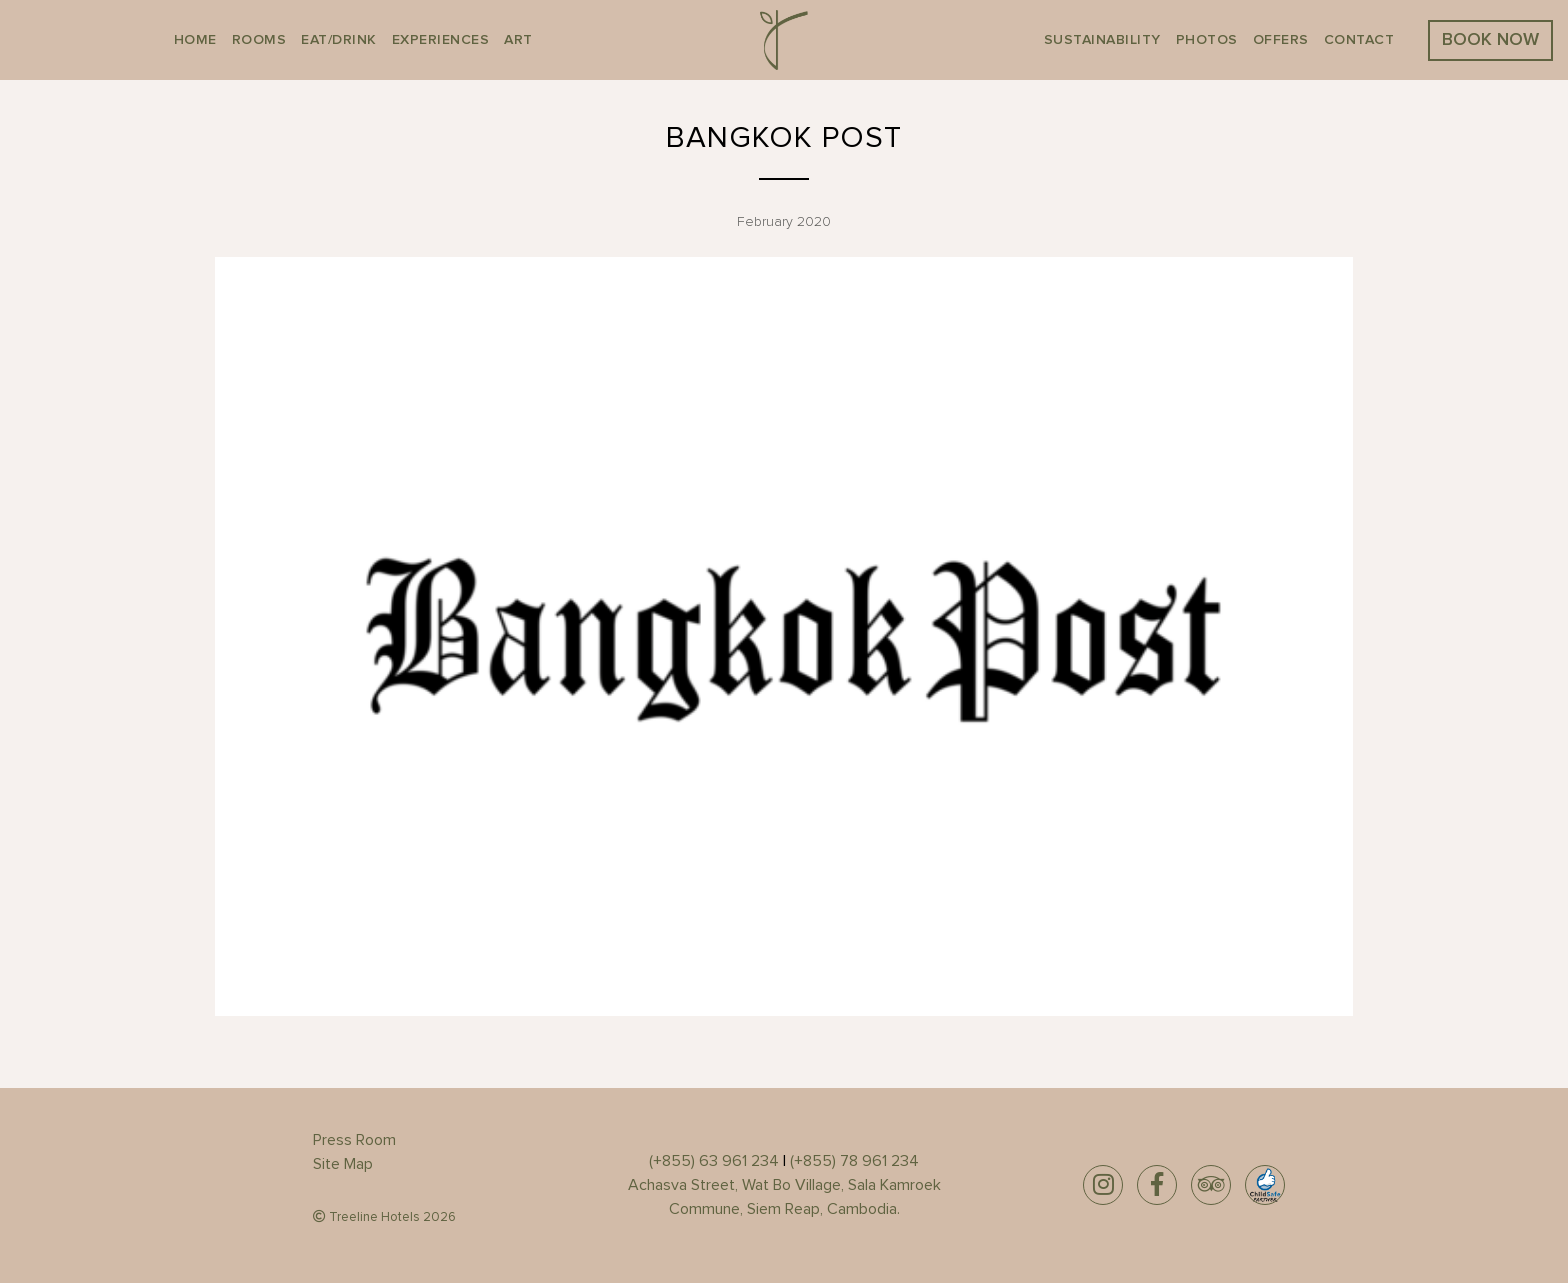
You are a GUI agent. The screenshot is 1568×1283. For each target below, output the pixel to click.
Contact (1359, 40)
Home (195, 40)
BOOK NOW (1490, 40)
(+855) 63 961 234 (714, 1161)
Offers (1281, 40)
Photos (1207, 40)
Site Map (343, 1164)
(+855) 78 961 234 (854, 1161)
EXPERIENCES (441, 40)
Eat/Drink (339, 40)
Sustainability (1102, 40)
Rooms (259, 40)
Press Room (354, 1140)
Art (518, 40)
